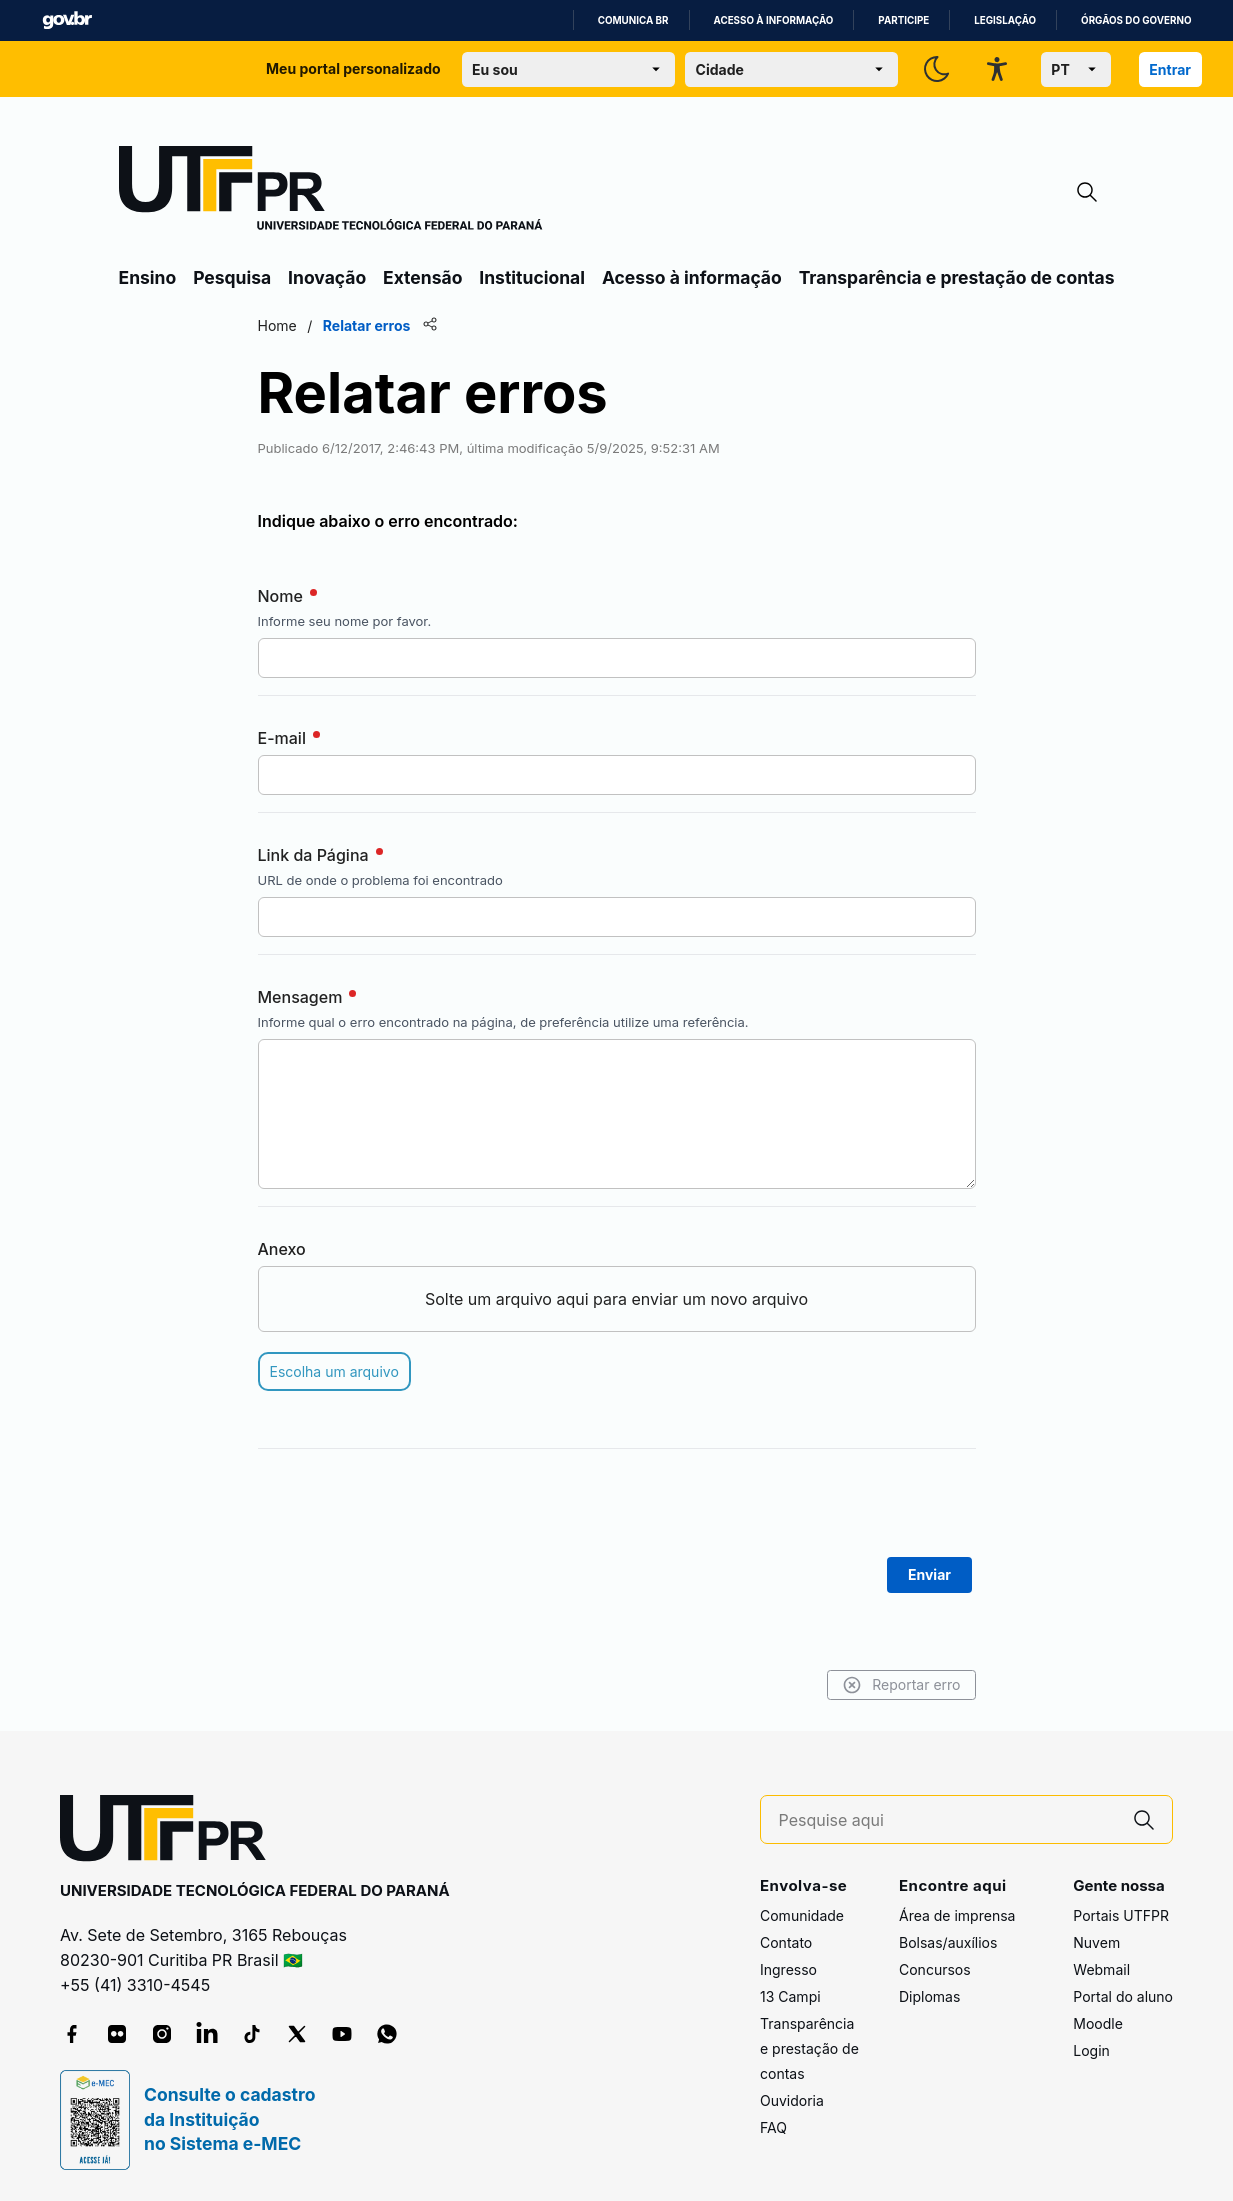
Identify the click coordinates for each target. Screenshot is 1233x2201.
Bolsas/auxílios (948, 1942)
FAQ (773, 2127)
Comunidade (802, 1915)
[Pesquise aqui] (948, 1820)
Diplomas (929, 1996)
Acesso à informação (774, 20)
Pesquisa (232, 277)
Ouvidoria (792, 2100)
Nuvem (1096, 1942)
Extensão (422, 277)
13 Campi (790, 1996)
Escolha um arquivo (334, 1371)
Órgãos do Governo (1136, 20)
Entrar (1170, 69)
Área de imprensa (957, 1915)
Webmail (1101, 1969)
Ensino (148, 277)
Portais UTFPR (1121, 1915)
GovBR (67, 20)
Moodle (1098, 2023)
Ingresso (788, 1969)
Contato (786, 1942)
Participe (903, 20)
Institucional (532, 277)
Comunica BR (633, 20)
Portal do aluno (1123, 1996)
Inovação (327, 277)
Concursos (935, 1969)
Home (277, 325)
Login (1091, 2050)
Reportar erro (901, 1685)
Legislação (1005, 20)
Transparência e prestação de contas (957, 277)
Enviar (929, 1574)
